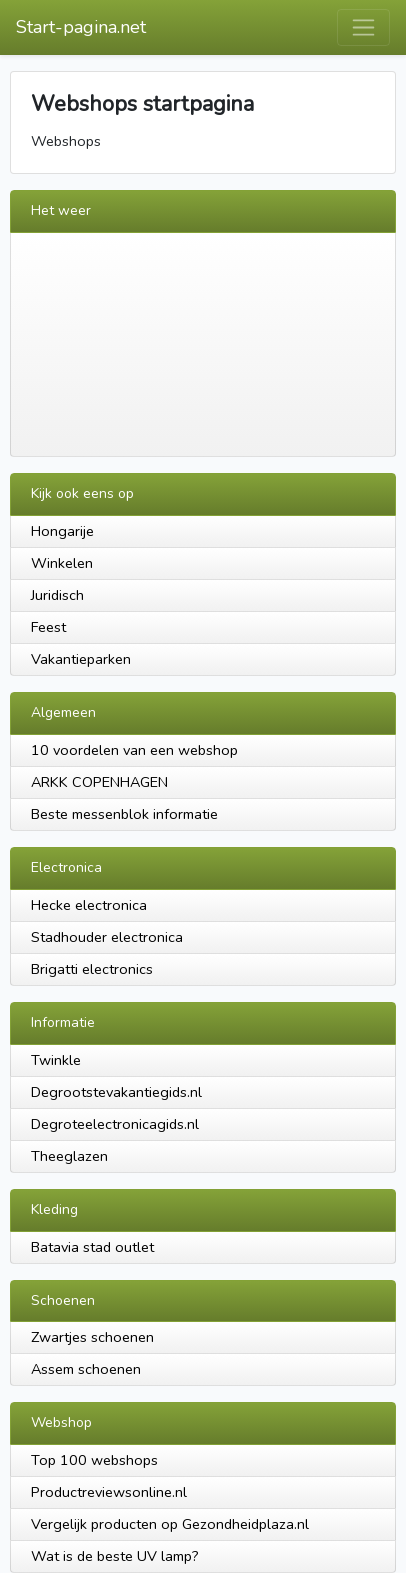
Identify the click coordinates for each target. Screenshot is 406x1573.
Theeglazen (69, 1156)
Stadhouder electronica (107, 937)
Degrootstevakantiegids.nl (116, 1092)
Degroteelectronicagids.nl (115, 1124)
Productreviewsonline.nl (109, 1492)
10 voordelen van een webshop (134, 750)
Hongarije (62, 531)
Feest (48, 627)
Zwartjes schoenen (92, 1337)
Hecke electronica (89, 905)
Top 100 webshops (94, 1460)
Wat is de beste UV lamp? (115, 1556)
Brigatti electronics (92, 969)
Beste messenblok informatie (124, 814)
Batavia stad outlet (92, 1247)
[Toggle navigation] (363, 27)
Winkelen (62, 563)
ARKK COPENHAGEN (99, 782)
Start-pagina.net (81, 27)
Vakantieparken (81, 659)
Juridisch (57, 595)
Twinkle (56, 1060)
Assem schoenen (86, 1369)
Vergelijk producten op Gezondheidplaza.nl (170, 1524)
